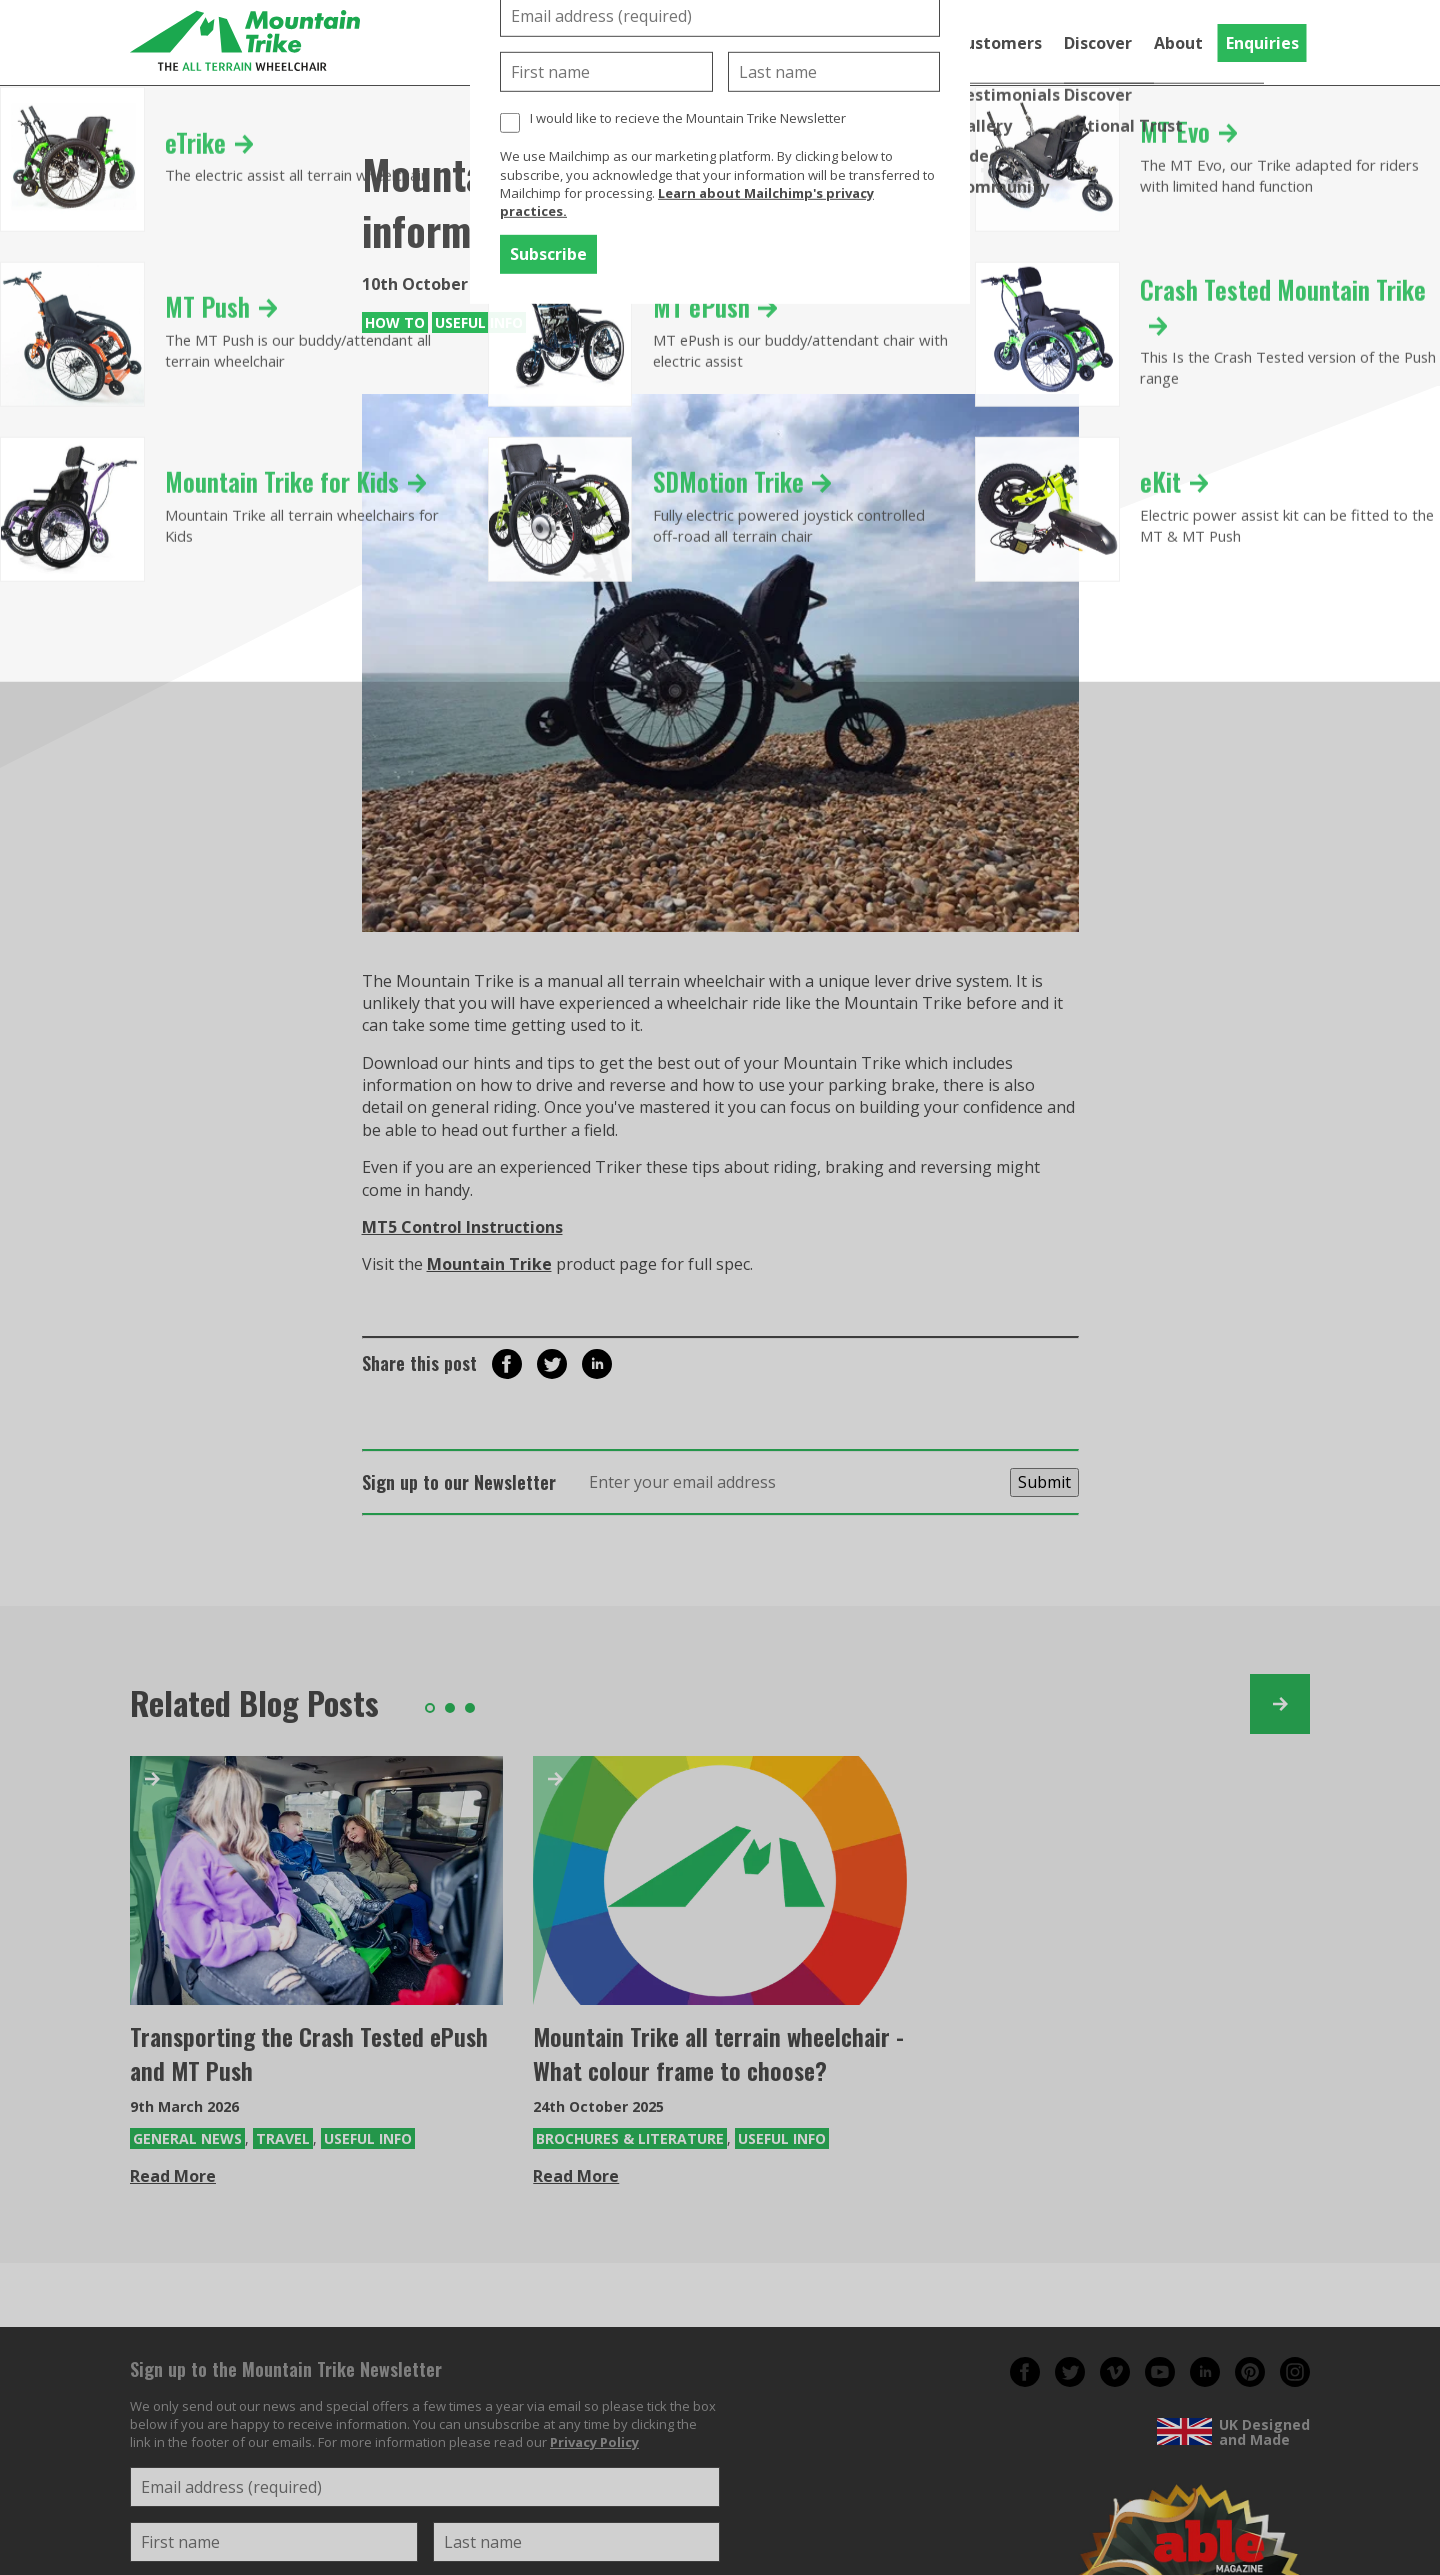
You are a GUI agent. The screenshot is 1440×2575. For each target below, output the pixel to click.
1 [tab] (430, 1708)
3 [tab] (470, 1708)
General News (187, 2138)
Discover (1098, 43)
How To (395, 322)
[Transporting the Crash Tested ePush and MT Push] (316, 1880)
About (1178, 43)
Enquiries (1262, 43)
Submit (1044, 1482)
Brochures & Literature (630, 2138)
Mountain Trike (489, 1264)
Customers (998, 43)
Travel (283, 2138)
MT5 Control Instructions (462, 1227)
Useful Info (479, 322)
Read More (173, 2176)
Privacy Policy (594, 2442)
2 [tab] (450, 1708)
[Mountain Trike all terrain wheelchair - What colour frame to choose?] (719, 1880)
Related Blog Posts (254, 1702)
